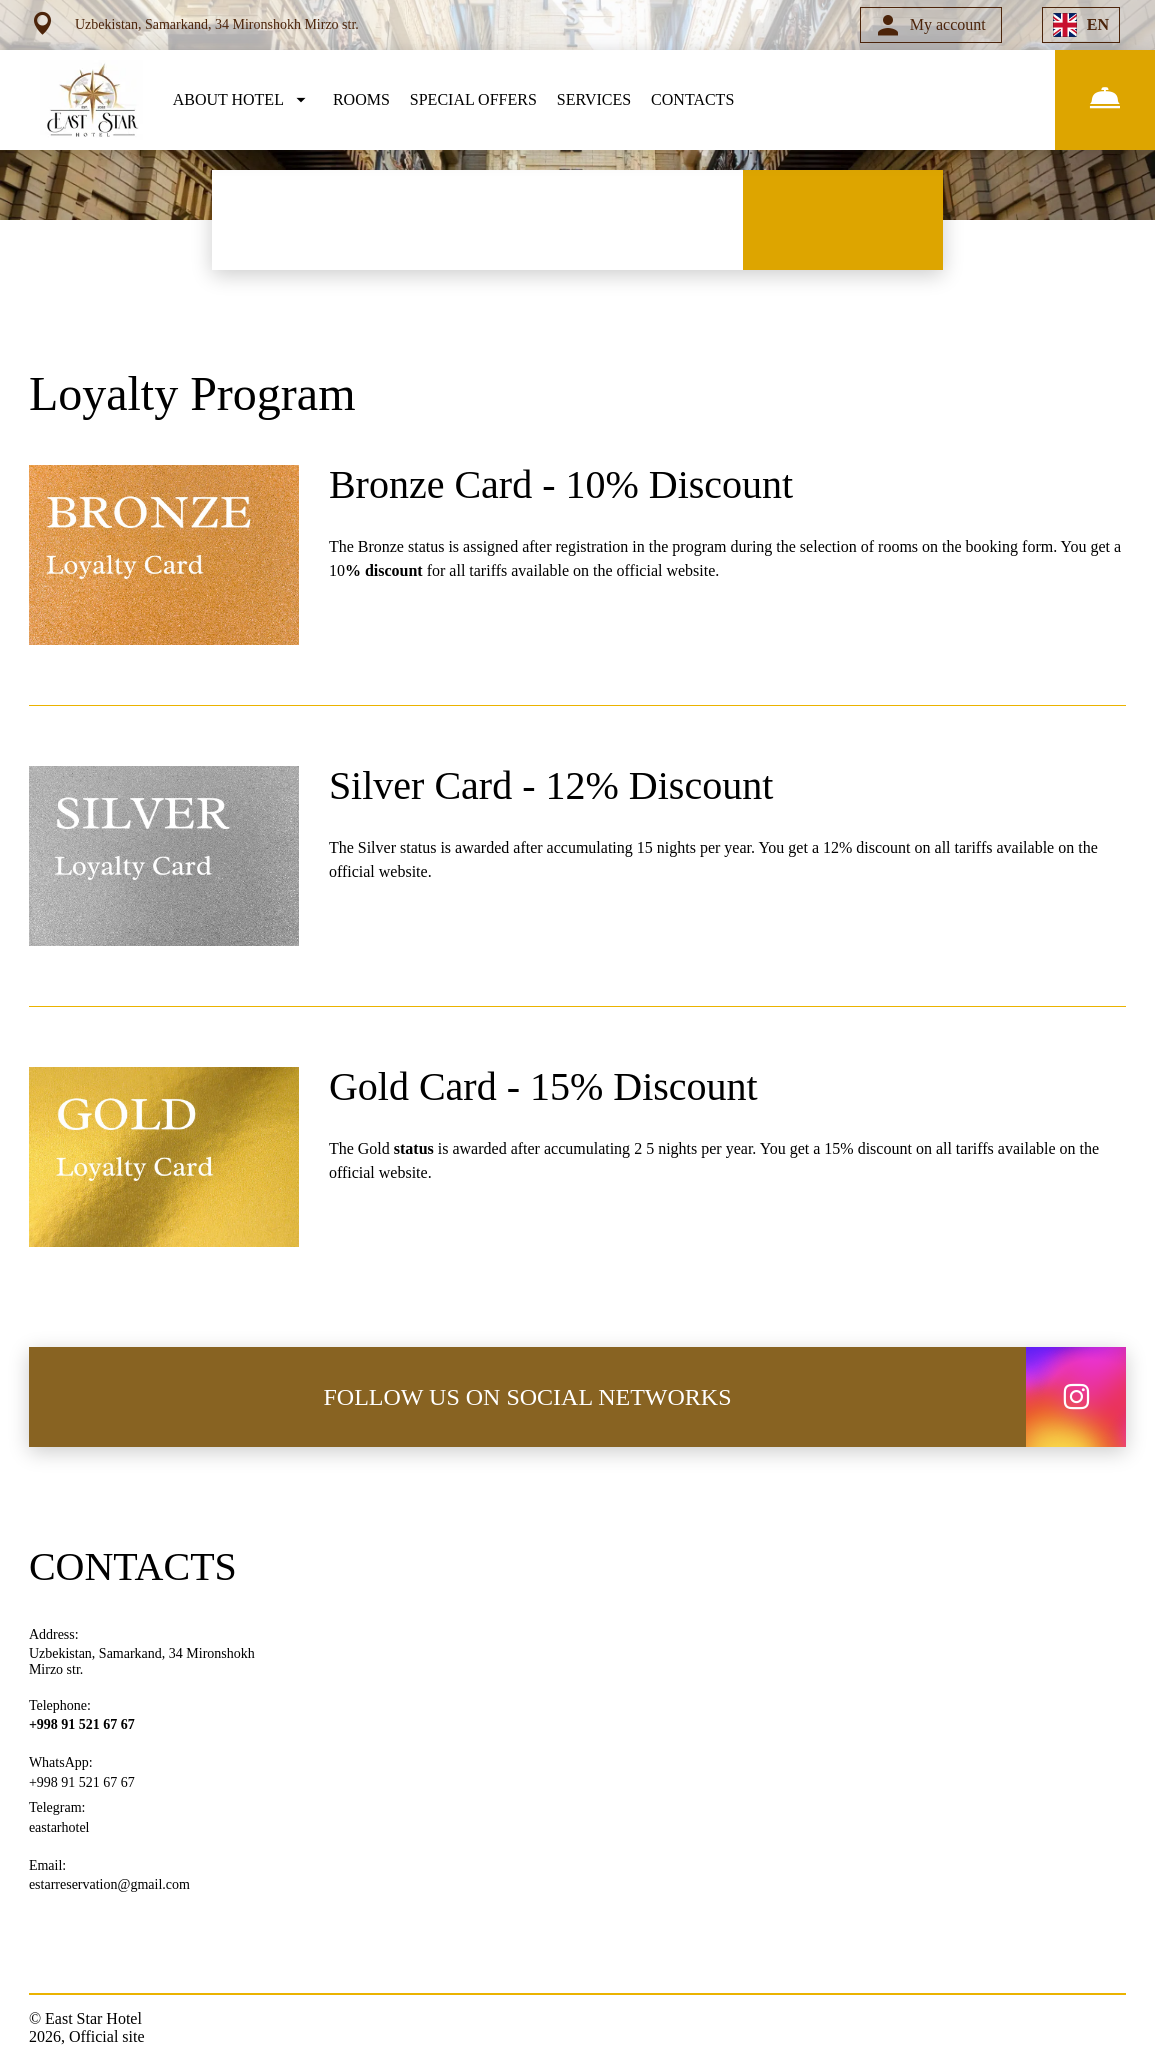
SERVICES (594, 99)
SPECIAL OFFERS (473, 99)
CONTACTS (692, 99)
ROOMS (361, 99)
